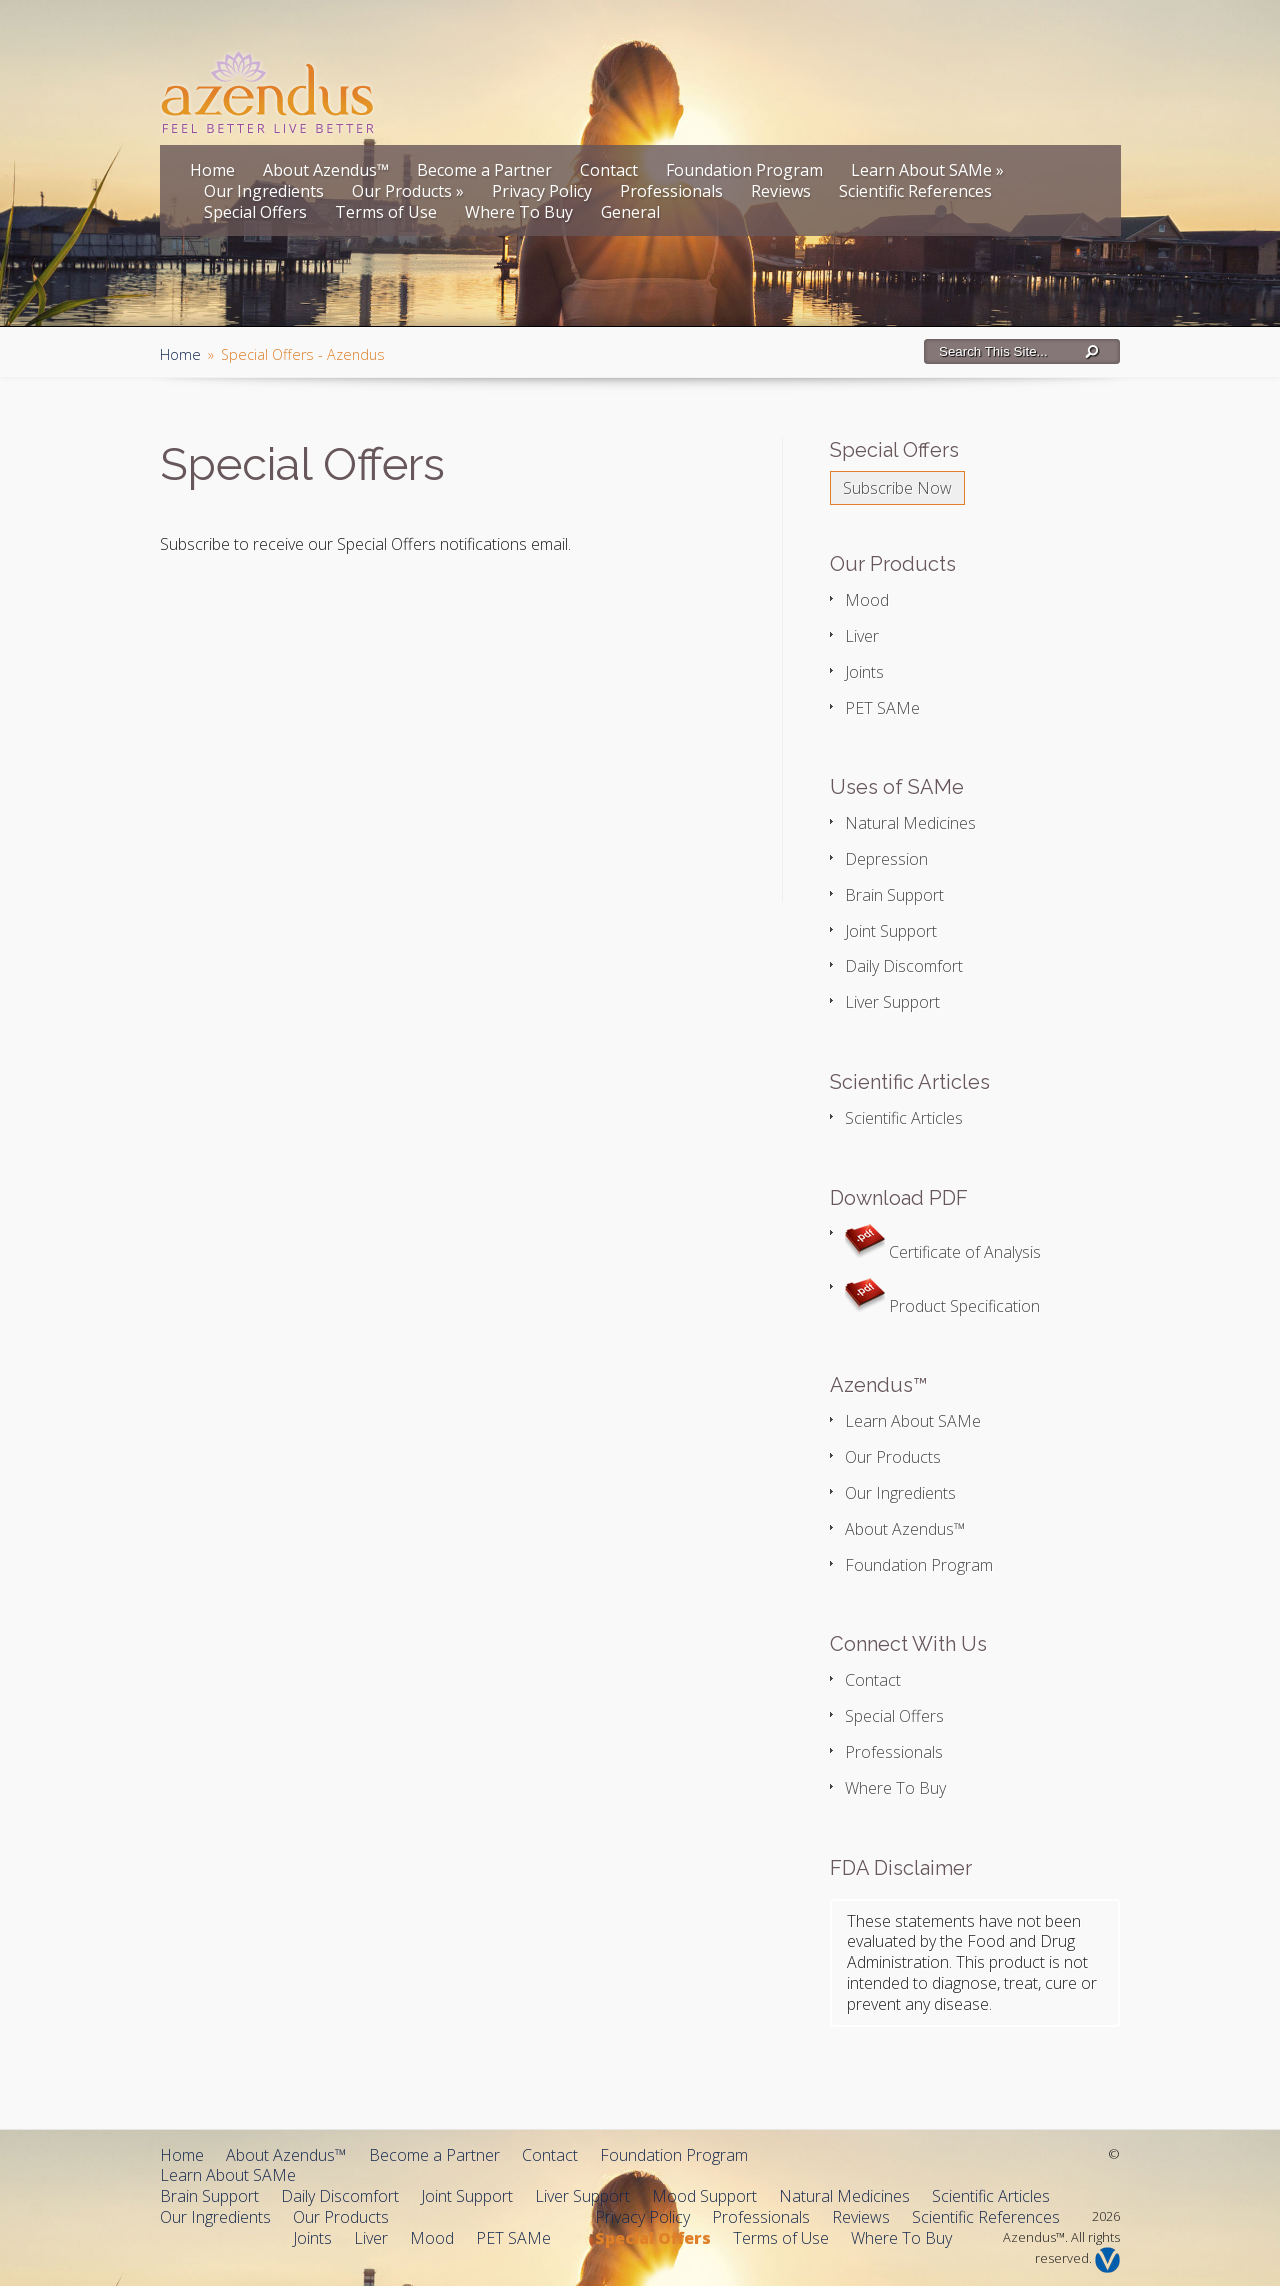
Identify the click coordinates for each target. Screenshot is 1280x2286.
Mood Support (704, 2196)
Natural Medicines (910, 823)
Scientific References (915, 191)
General (630, 212)
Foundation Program (744, 170)
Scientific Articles (904, 1118)
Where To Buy (519, 212)
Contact (609, 170)
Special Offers (255, 212)
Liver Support (892, 1002)
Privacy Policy (542, 191)
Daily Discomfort (904, 966)
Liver (862, 636)
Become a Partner (484, 170)
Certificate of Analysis (943, 1252)
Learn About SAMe (927, 170)
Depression (886, 859)
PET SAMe (882, 708)
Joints (864, 672)
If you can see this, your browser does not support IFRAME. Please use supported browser (415, 726)
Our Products (408, 191)
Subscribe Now (897, 488)
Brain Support (894, 895)
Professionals (671, 191)
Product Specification (942, 1306)
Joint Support (891, 931)
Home (212, 170)
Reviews (781, 191)
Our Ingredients (264, 191)
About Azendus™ (326, 170)
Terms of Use (386, 212)
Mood (867, 600)
